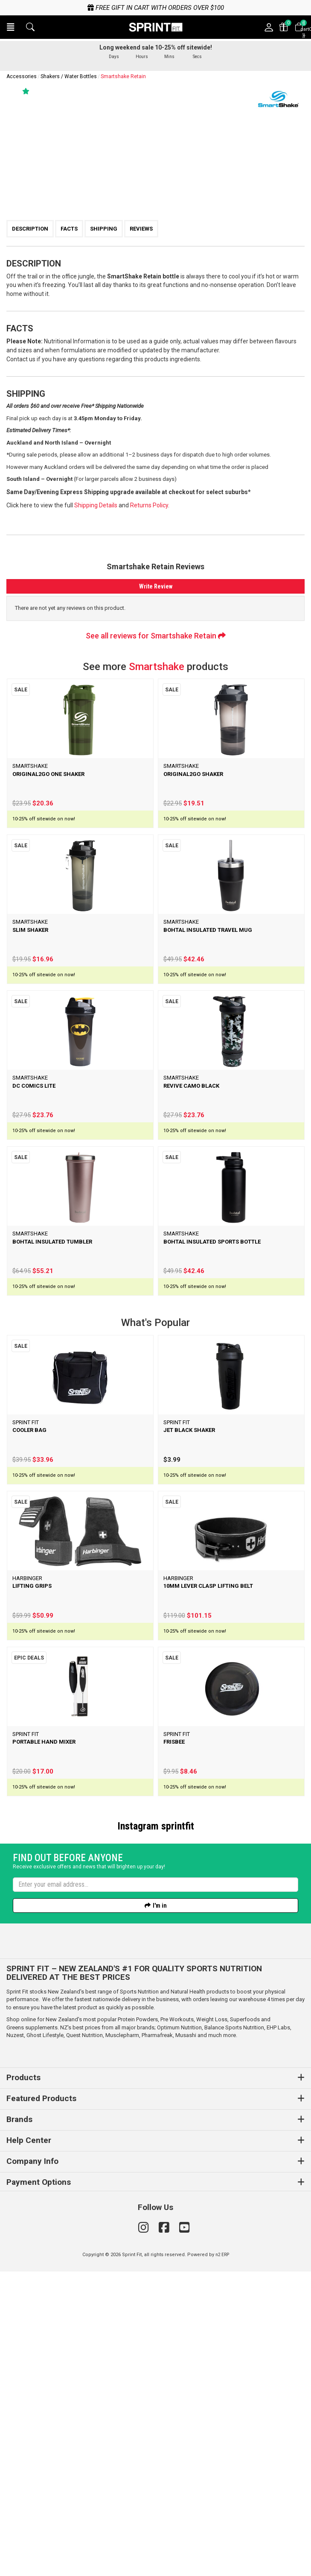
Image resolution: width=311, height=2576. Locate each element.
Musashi (186, 2339)
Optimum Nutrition (179, 2332)
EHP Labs (278, 2332)
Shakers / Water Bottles (69, 76)
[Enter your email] (155, 2189)
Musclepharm (122, 2339)
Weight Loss (211, 2324)
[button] (10, 27)
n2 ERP (222, 2559)
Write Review (155, 586)
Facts (69, 228)
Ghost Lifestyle (45, 2339)
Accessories (21, 76)
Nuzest (15, 2339)
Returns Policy (149, 505)
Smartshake (156, 667)
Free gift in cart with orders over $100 (155, 8)
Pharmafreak (157, 2339)
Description (30, 228)
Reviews (141, 228)
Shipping (103, 228)
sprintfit (177, 1826)
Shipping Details (95, 505)
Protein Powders (138, 2324)
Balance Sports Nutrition (234, 2332)
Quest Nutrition (84, 2339)
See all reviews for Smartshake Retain (156, 635)
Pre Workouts (177, 2324)
